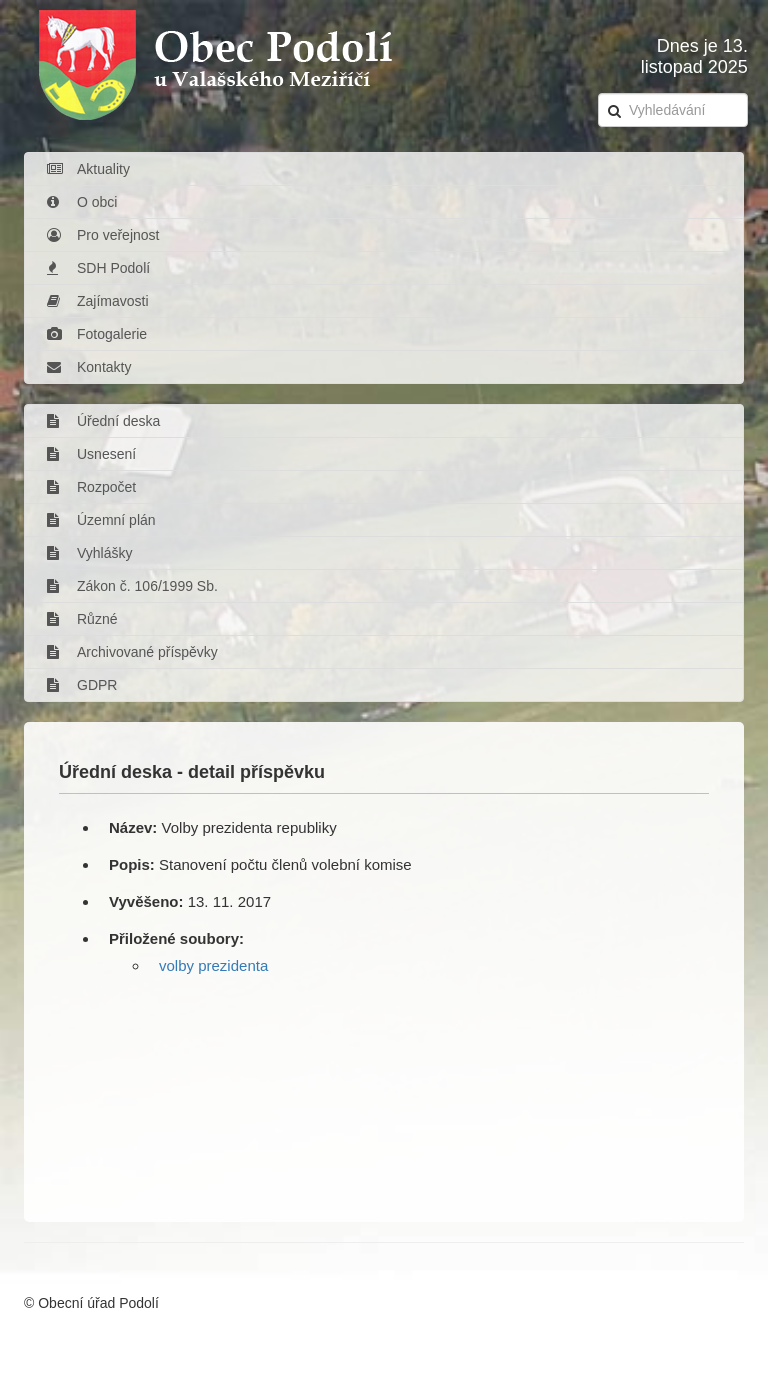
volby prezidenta (213, 965)
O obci (82, 202)
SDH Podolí (98, 268)
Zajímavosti (98, 301)
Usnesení (91, 454)
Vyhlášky (90, 553)
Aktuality (88, 169)
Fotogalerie (97, 334)
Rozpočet (91, 487)
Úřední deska (103, 421)
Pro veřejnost (103, 235)
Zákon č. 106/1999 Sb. (132, 586)
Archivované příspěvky (132, 652)
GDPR (82, 685)
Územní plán (101, 520)
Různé (82, 619)
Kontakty (89, 367)
